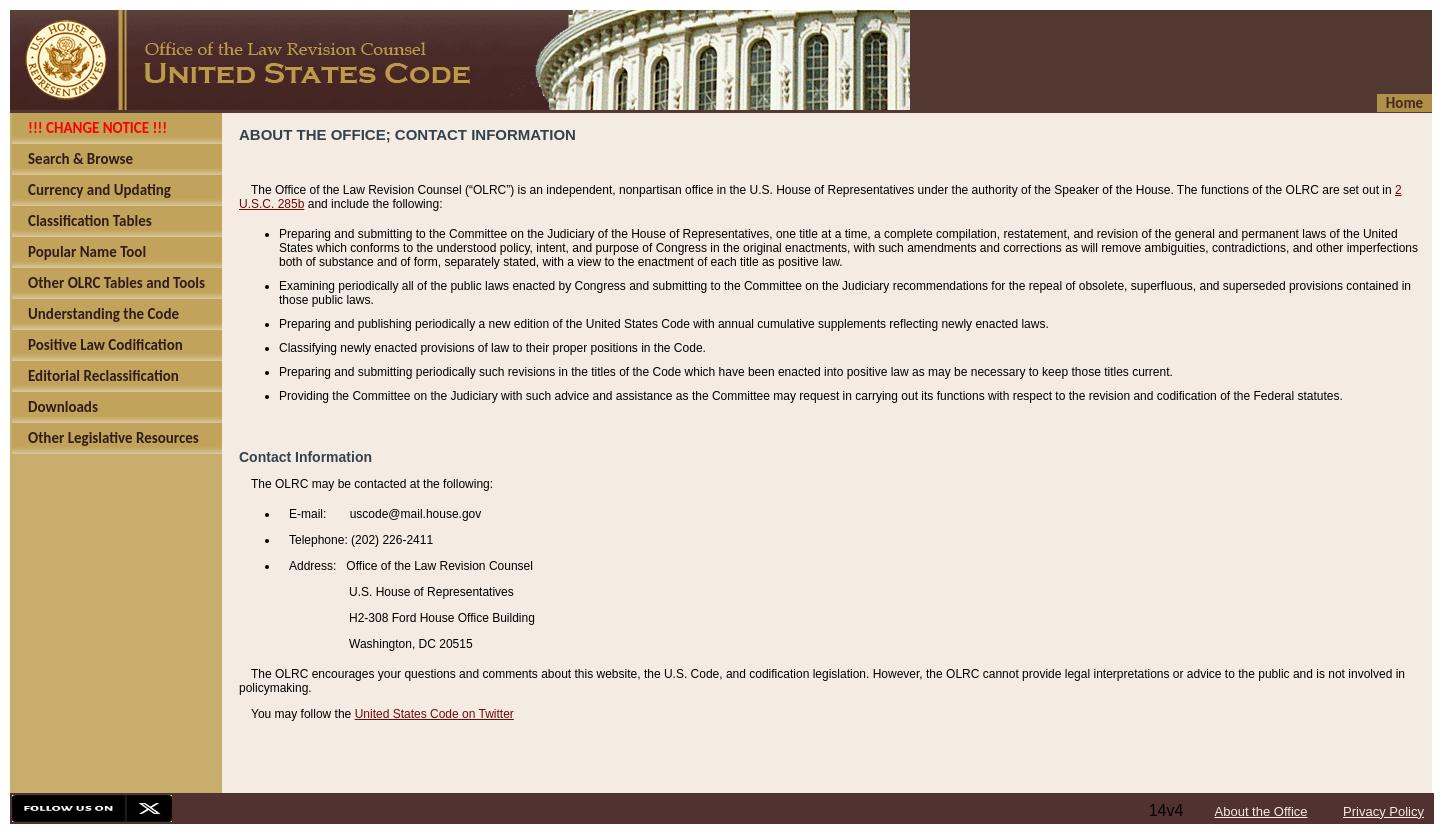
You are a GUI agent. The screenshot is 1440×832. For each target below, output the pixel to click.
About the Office (1261, 811)
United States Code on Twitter (434, 714)
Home (1404, 103)
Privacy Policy (1383, 811)
